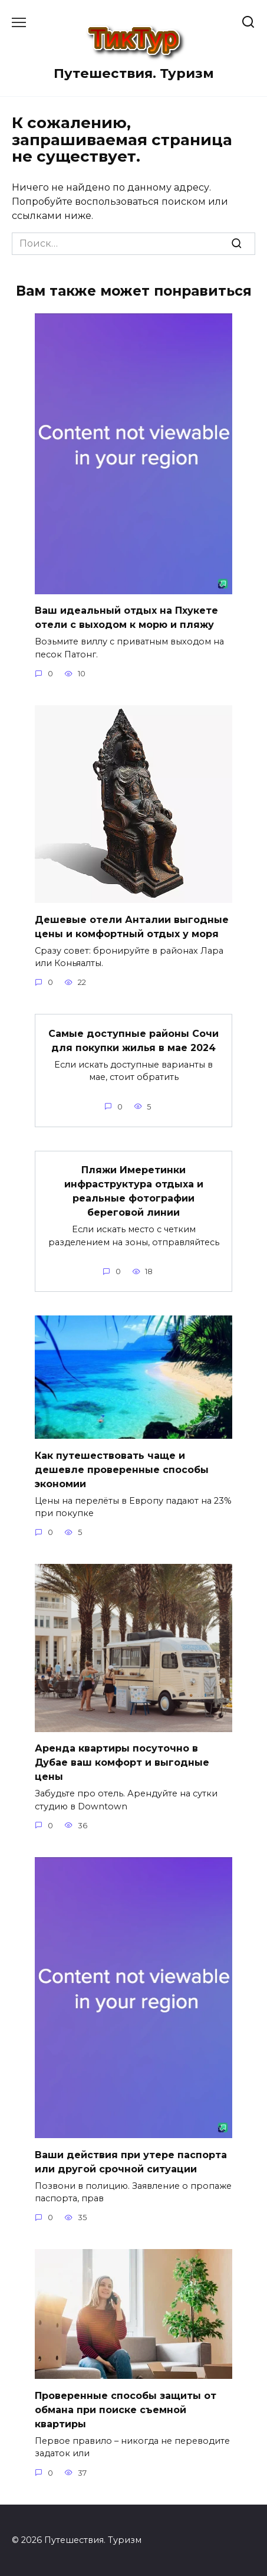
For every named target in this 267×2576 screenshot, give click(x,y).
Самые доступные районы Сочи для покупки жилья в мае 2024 (133, 1040)
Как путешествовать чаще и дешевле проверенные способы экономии (122, 1469)
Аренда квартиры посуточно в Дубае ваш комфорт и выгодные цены (122, 1762)
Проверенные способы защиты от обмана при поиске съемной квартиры (125, 2409)
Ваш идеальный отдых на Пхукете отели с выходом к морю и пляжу (126, 617)
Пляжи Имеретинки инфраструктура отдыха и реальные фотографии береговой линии (133, 1191)
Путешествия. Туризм (134, 73)
